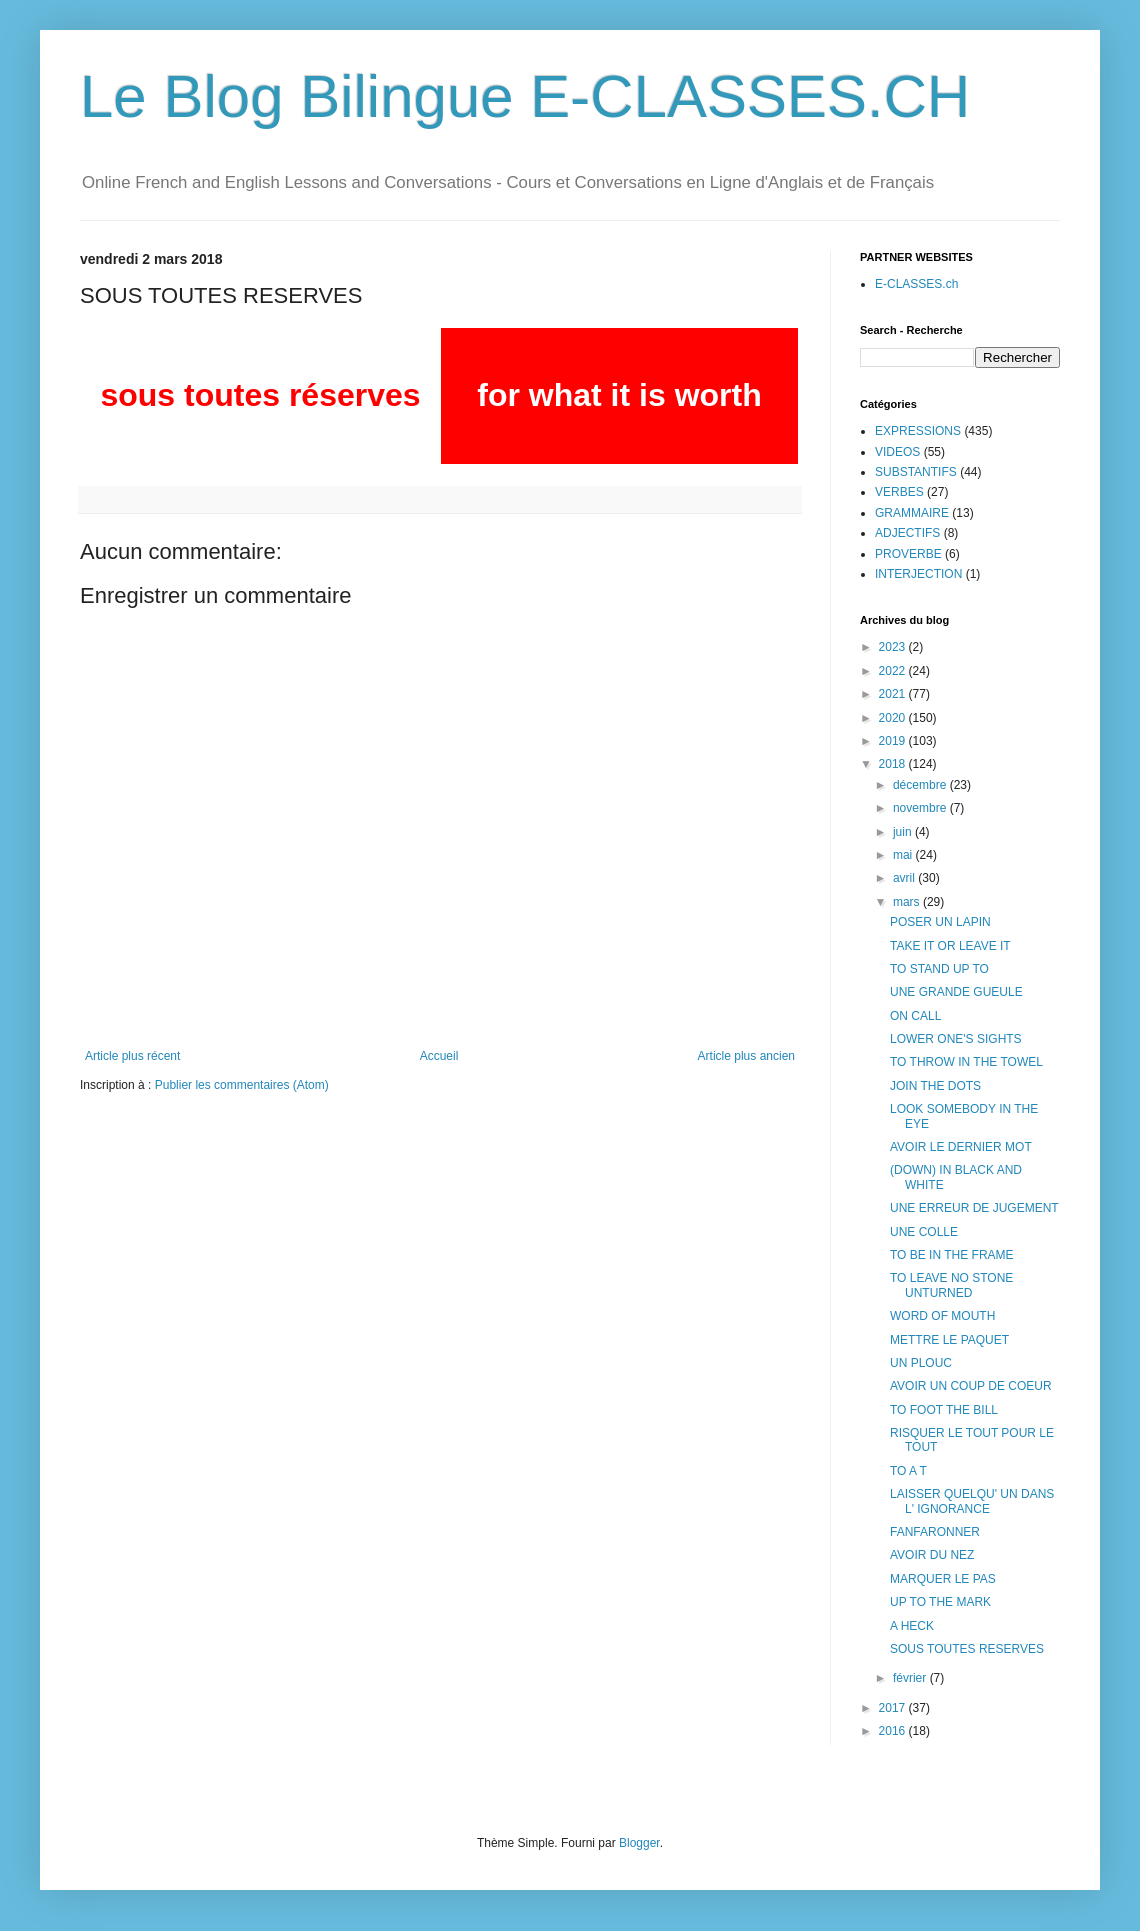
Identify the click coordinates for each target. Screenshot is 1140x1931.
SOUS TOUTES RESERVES (967, 1649)
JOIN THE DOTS (935, 1086)
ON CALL (915, 1016)
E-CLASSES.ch (916, 284)
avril (905, 878)
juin (904, 832)
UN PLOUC (921, 1363)
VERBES (899, 492)
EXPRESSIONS (918, 431)
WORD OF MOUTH (942, 1316)
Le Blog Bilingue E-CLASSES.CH (525, 96)
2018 (894, 764)
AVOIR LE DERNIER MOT (961, 1147)
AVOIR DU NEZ (932, 1555)
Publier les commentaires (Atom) (242, 1085)
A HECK (912, 1626)
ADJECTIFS (907, 533)
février (911, 1678)
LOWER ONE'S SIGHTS (956, 1039)
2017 (894, 1708)
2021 (894, 694)
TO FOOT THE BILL (944, 1410)
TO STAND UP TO (939, 969)
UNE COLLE (924, 1232)
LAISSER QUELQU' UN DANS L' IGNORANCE (972, 1501)
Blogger (639, 1843)
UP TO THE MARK (940, 1602)
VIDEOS (897, 452)
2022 (894, 671)
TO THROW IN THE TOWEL (966, 1062)
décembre (921, 785)
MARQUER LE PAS (943, 1579)
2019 (894, 741)
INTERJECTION (918, 574)
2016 (894, 1731)
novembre (921, 808)
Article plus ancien (746, 1056)
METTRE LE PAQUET (949, 1340)
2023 (894, 647)
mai (904, 855)
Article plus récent (132, 1056)
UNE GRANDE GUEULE (956, 992)
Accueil (439, 1056)
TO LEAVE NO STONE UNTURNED (951, 1285)
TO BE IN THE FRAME (952, 1255)
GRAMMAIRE (912, 513)
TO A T (908, 1471)
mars (908, 902)
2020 (894, 718)
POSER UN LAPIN (940, 922)
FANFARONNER (935, 1532)
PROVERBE (908, 554)
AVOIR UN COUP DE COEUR (971, 1386)
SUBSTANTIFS (916, 472)
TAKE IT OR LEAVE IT (950, 946)
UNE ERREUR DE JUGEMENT (974, 1208)
